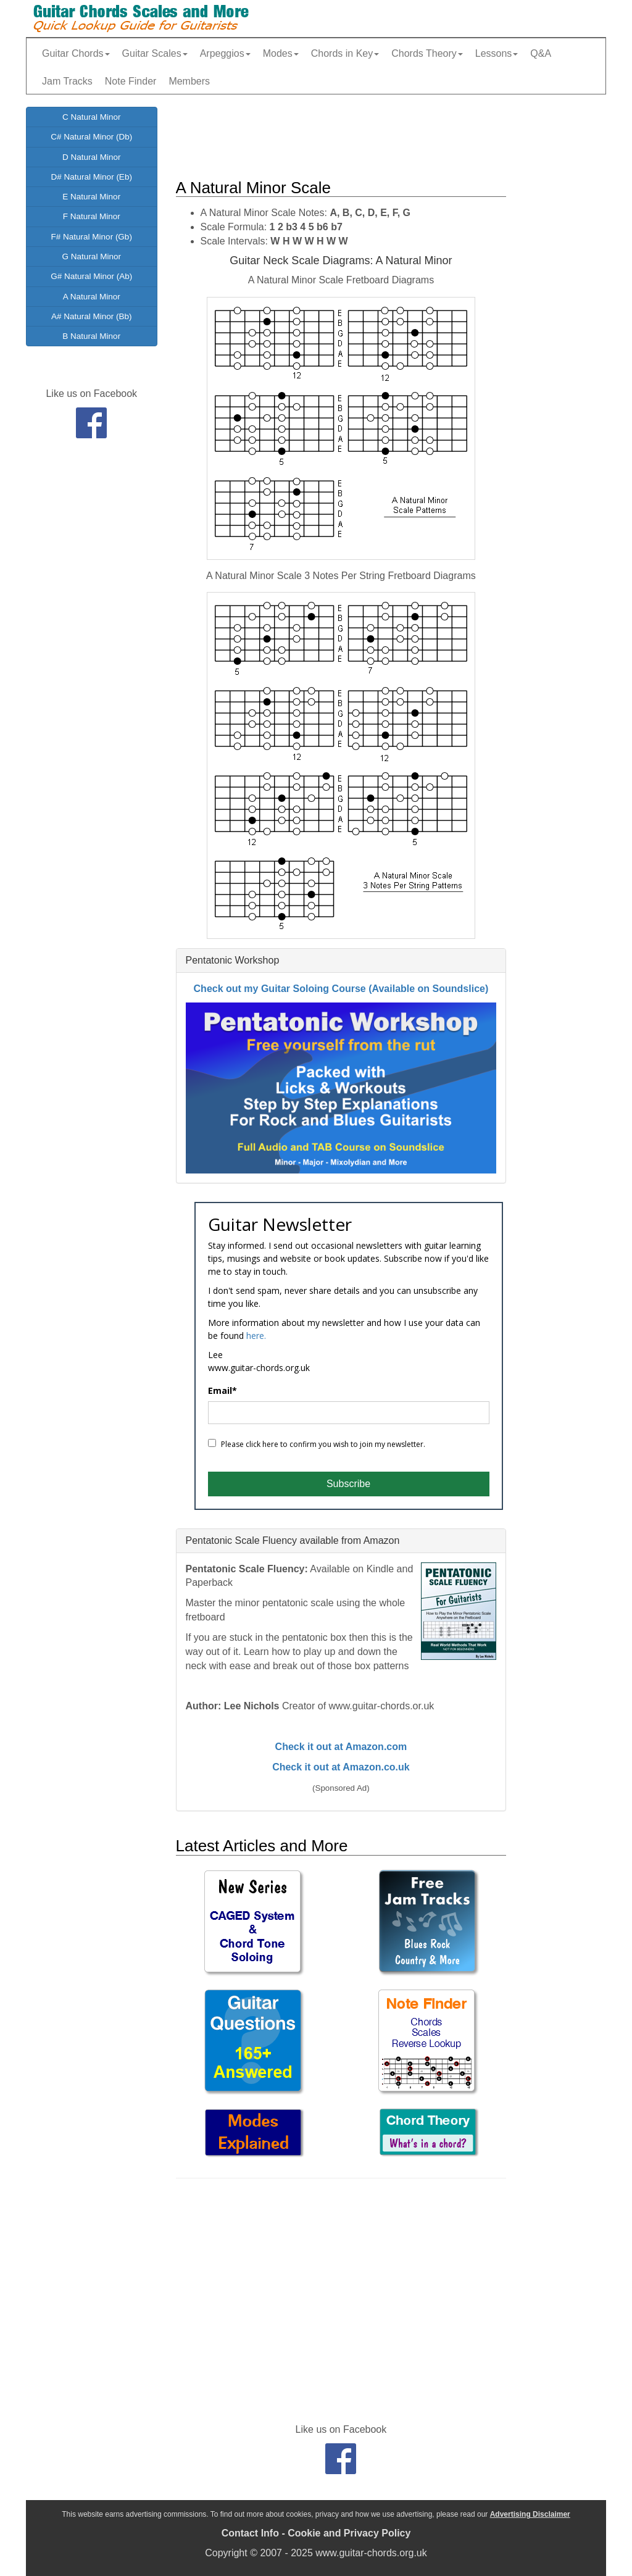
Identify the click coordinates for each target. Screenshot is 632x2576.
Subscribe (348, 1483)
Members (189, 81)
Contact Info (250, 2533)
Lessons (496, 53)
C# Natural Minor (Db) (91, 136)
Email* (222, 1390)
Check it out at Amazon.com (341, 1746)
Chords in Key (345, 53)
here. (256, 1335)
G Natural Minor (91, 256)
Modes (281, 53)
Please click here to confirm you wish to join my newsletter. (316, 1444)
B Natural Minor (91, 336)
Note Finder (131, 81)
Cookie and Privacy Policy (349, 2533)
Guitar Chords (76, 53)
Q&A (540, 53)
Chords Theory (427, 53)
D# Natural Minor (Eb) (91, 176)
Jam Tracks (67, 81)
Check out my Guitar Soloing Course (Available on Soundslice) (341, 988)
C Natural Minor (91, 117)
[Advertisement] (400, 134)
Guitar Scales (155, 53)
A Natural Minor (91, 296)
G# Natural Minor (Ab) (91, 276)
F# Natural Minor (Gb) (91, 236)
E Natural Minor (91, 196)
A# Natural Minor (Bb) (91, 316)
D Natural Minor (91, 157)
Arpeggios (225, 53)
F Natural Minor (91, 216)
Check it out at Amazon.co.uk (341, 1767)
